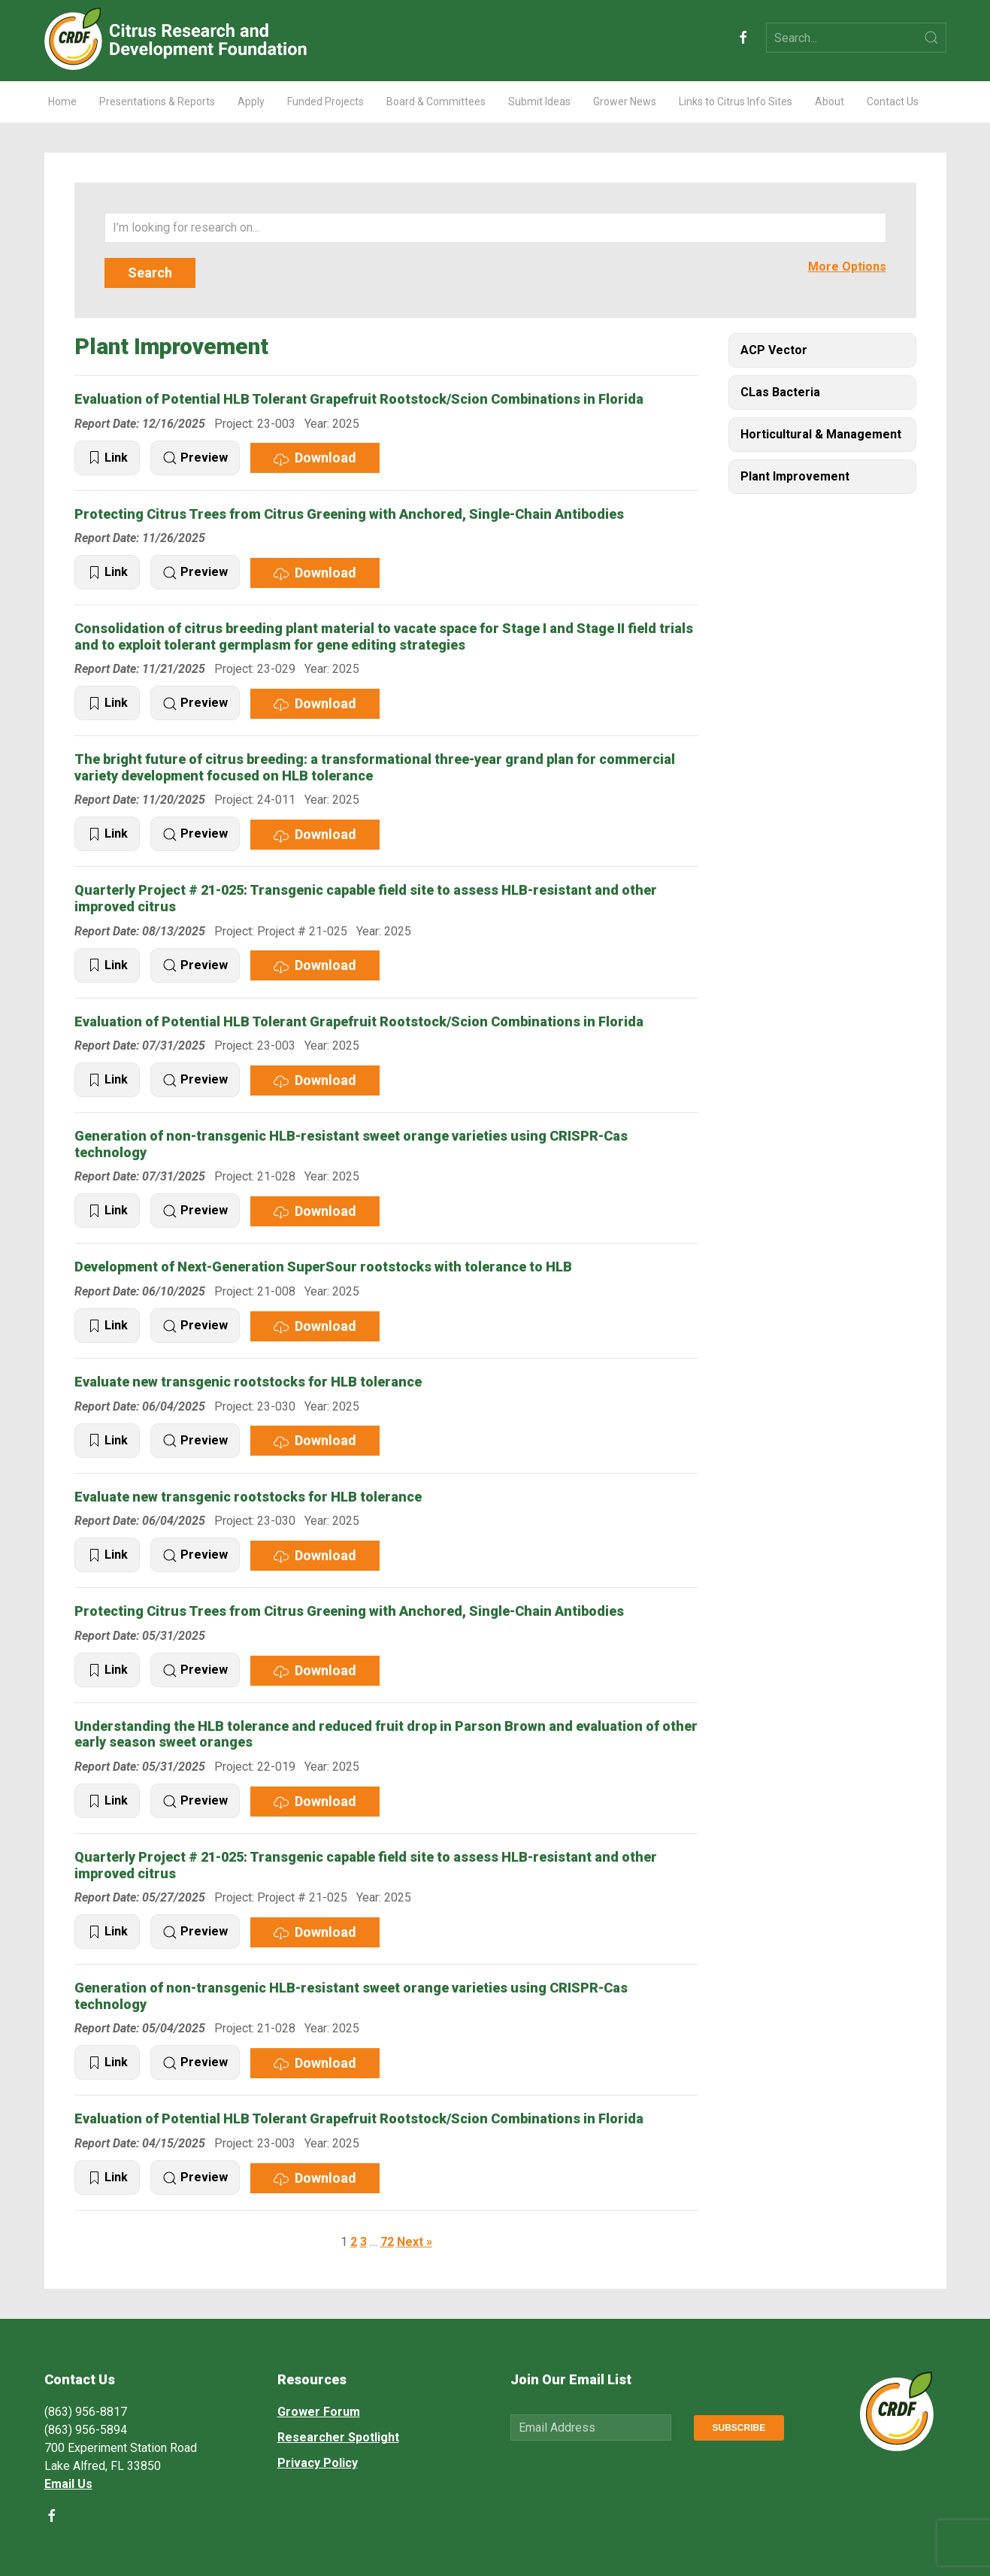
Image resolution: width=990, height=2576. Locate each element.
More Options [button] (847, 266)
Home (62, 101)
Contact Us (893, 101)
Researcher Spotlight (338, 2437)
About (829, 101)
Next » (414, 2242)
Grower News (624, 101)
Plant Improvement (794, 476)
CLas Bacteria (780, 392)
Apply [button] (251, 101)
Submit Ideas (539, 101)
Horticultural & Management (820, 434)
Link (107, 458)
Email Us (68, 2484)
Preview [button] (195, 458)
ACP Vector (773, 350)
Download (315, 458)
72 (387, 2242)
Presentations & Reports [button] (157, 101)
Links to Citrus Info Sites (735, 101)
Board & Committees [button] (436, 101)
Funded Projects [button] (325, 101)
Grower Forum (318, 2412)
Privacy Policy (317, 2463)
